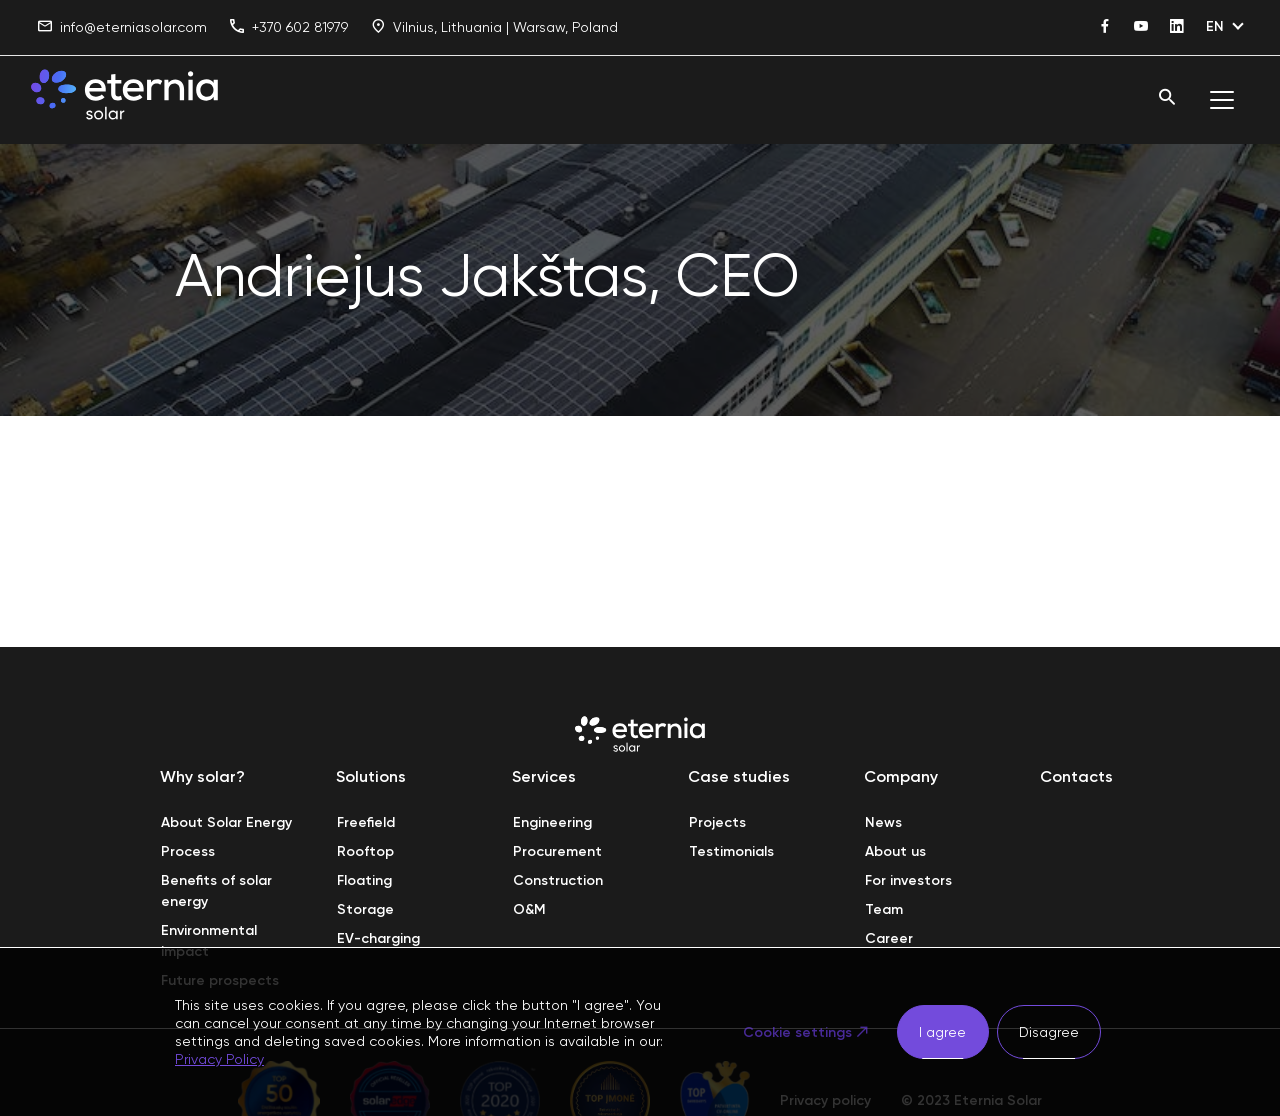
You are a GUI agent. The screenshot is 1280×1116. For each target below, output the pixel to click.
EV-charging (378, 938)
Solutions (371, 776)
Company (901, 776)
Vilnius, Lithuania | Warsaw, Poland (494, 27)
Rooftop (365, 851)
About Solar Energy (226, 822)
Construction (558, 880)
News (883, 822)
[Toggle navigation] (1222, 100)
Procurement (557, 851)
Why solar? (202, 776)
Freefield (366, 822)
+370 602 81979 (289, 27)
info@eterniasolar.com (122, 27)
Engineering (552, 822)
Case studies (739, 776)
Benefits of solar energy (218, 891)
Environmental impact (211, 941)
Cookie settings (797, 1032)
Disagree (1049, 1032)
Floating (364, 880)
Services (544, 776)
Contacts (1076, 776)
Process (188, 851)
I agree (942, 1032)
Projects (717, 822)
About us (895, 851)
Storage (365, 909)
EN (1215, 26)
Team (884, 909)
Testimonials (731, 851)
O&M (529, 909)
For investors (908, 880)
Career (889, 938)
